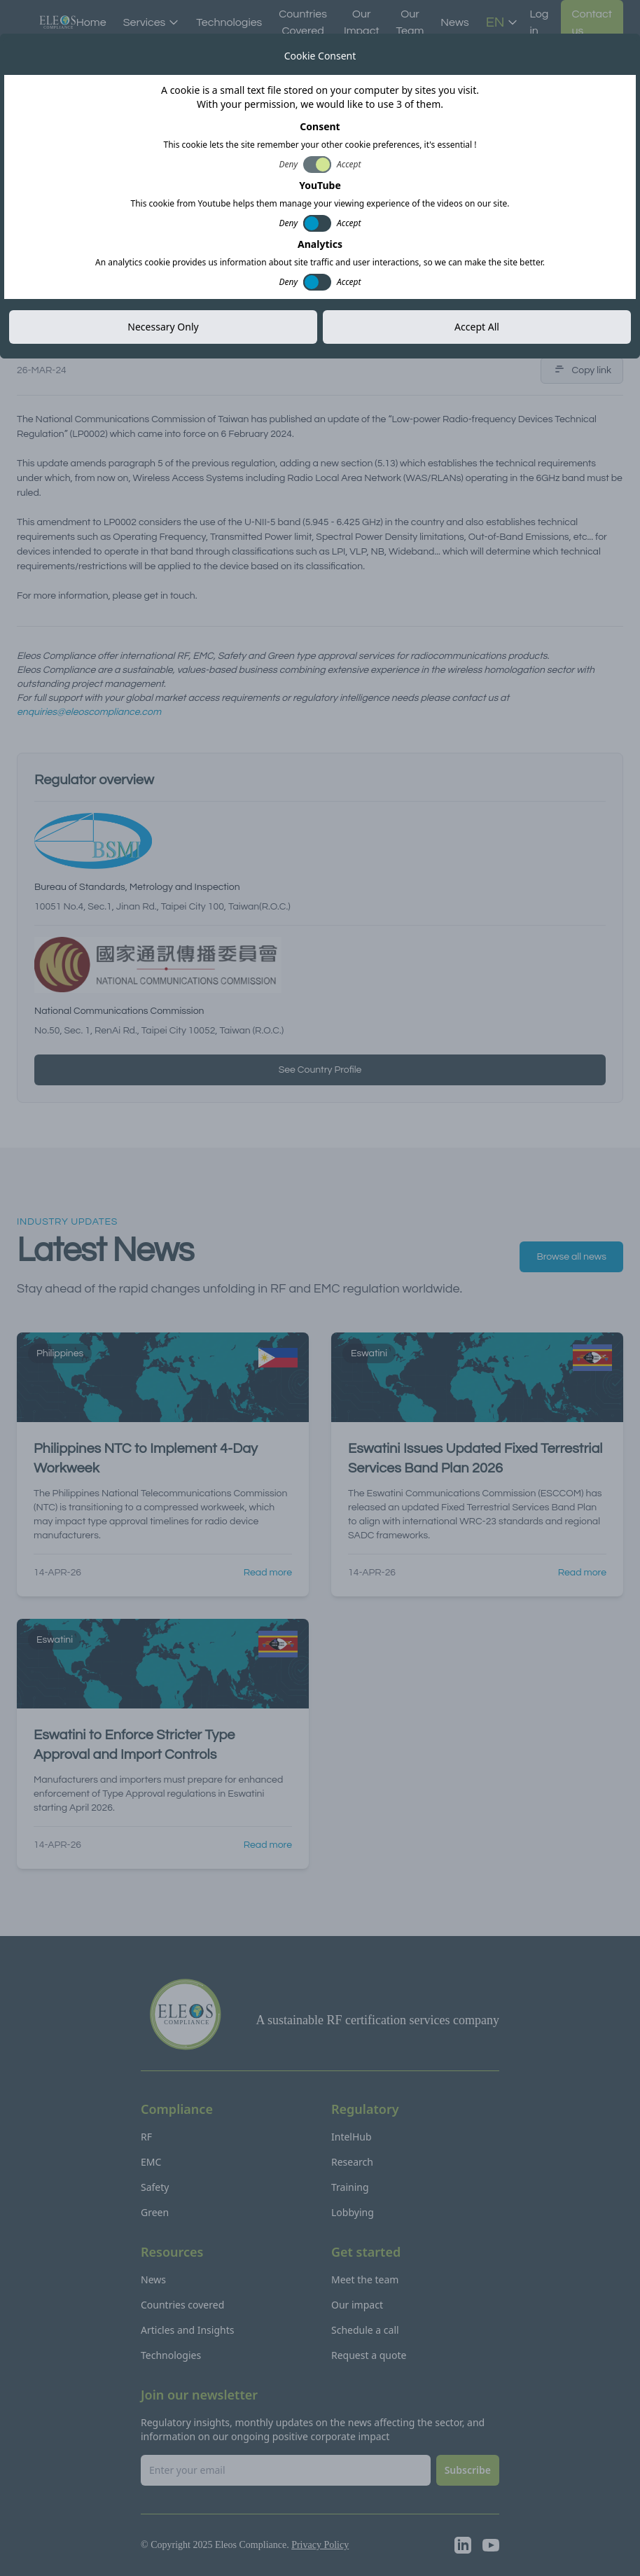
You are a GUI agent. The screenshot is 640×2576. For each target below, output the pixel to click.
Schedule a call (365, 2330)
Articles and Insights (187, 2330)
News (454, 22)
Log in (538, 22)
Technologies (229, 22)
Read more (268, 1573)
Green (155, 2212)
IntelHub (351, 2136)
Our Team (410, 22)
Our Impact (362, 22)
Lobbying (352, 2212)
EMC (151, 2161)
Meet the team (364, 2279)
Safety (155, 2187)
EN (502, 22)
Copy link (581, 370)
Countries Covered (303, 22)
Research (352, 2161)
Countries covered (182, 2304)
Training (350, 2187)
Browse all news (571, 1257)
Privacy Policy (320, 2545)
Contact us (592, 22)
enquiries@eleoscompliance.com (89, 712)
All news (49, 46)
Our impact (357, 2304)
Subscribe (468, 2470)
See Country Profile (320, 1070)
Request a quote (368, 2355)
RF (146, 2136)
